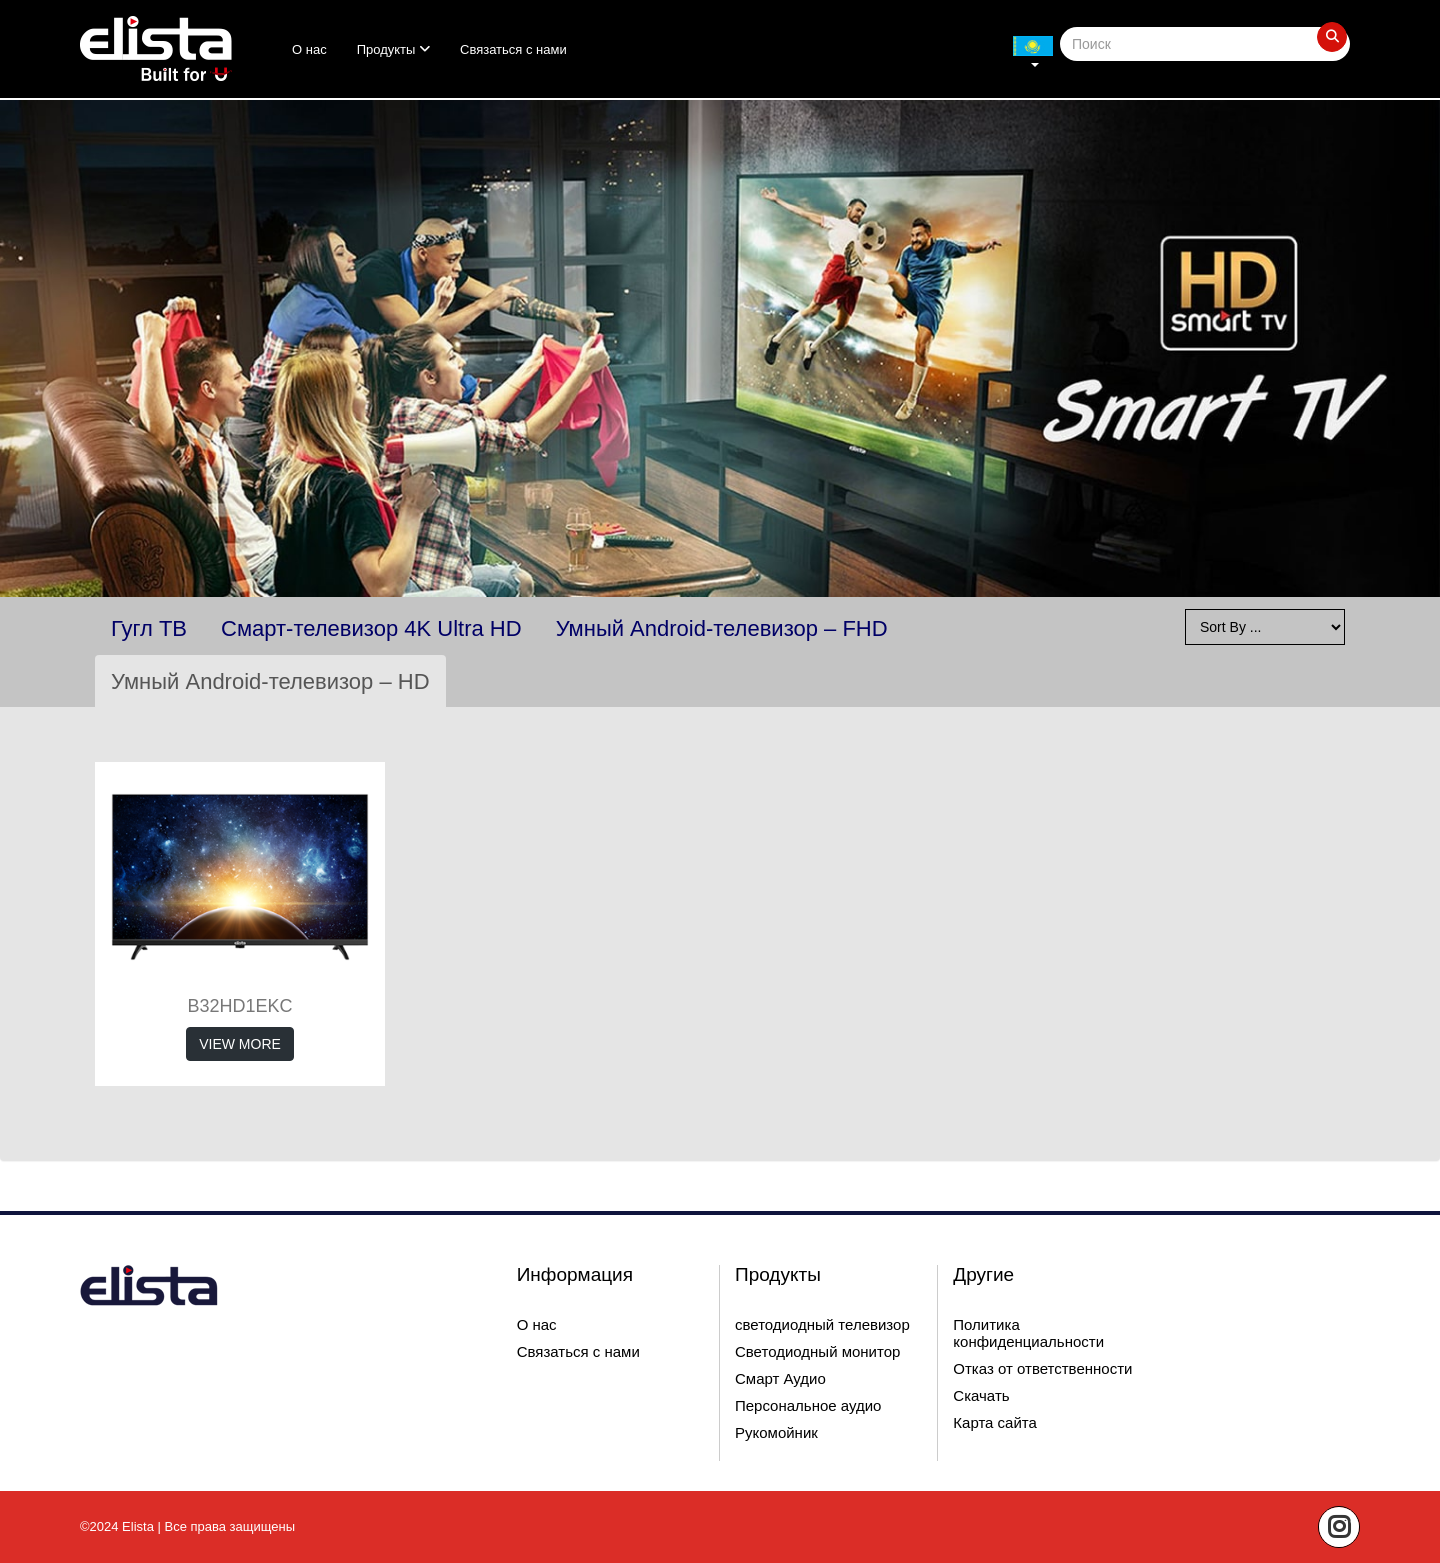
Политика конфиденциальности (1028, 1333)
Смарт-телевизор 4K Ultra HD (371, 628)
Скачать (981, 1395)
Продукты (393, 49)
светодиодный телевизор (822, 1324)
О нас (309, 49)
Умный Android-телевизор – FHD (722, 628)
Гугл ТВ (149, 628)
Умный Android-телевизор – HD (270, 681)
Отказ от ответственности (1042, 1368)
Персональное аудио (808, 1405)
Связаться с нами (513, 49)
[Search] (1205, 44)
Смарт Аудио (780, 1378)
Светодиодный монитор (817, 1351)
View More (240, 1044)
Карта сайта (995, 1422)
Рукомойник (776, 1432)
